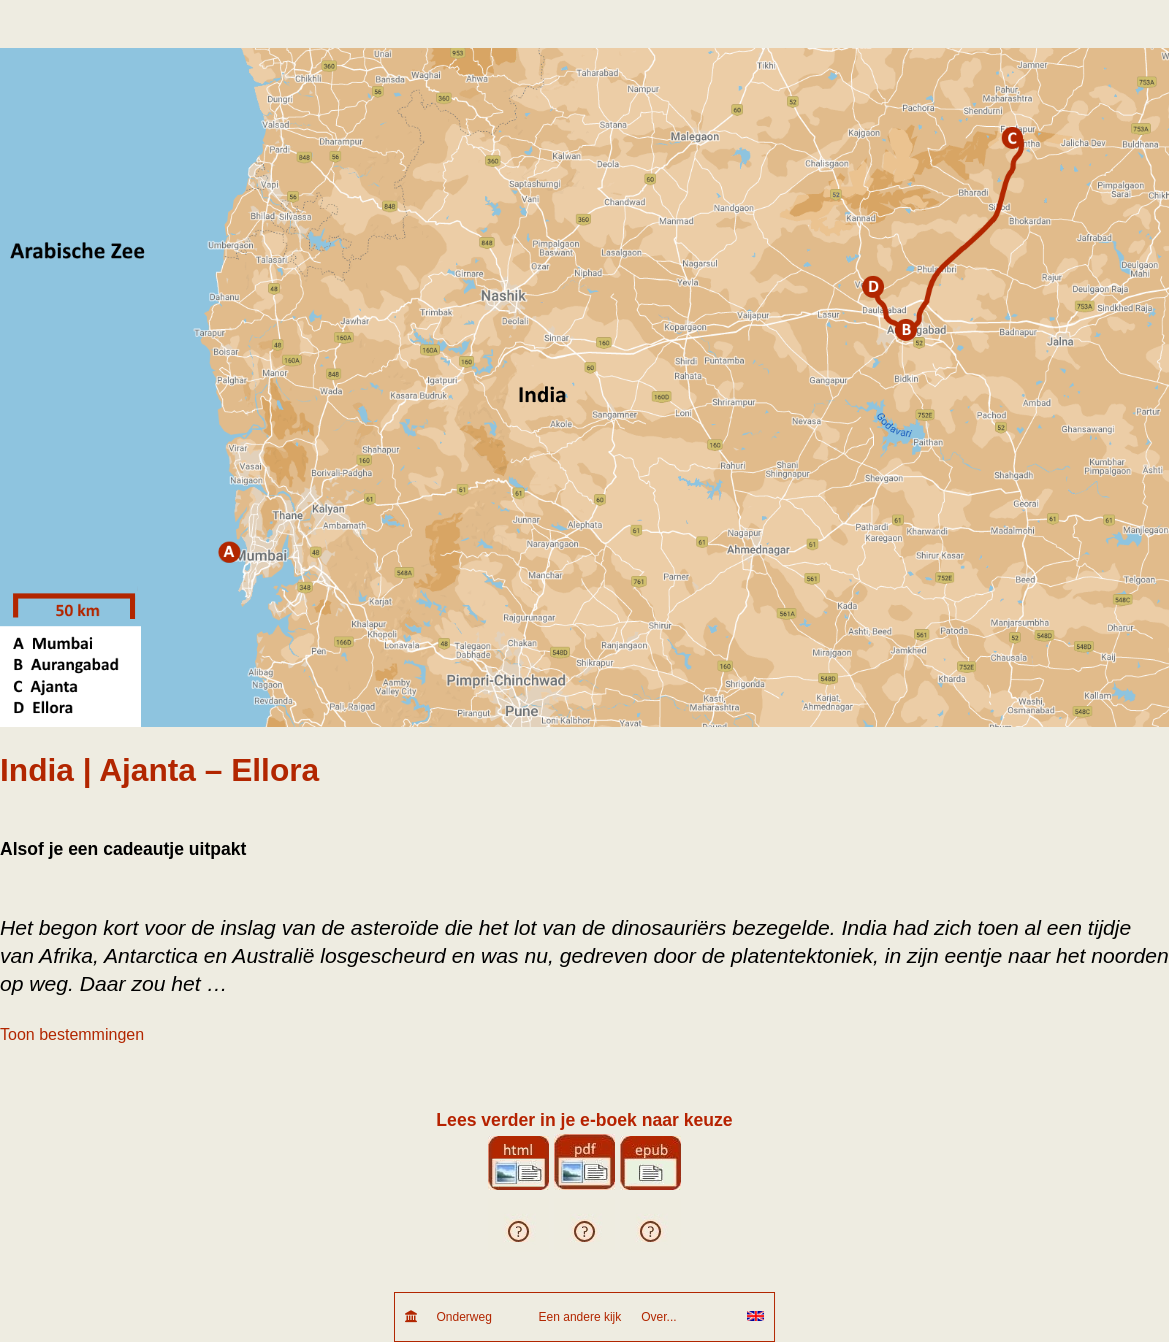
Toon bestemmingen (72, 1034)
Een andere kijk (580, 1317)
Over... (683, 1317)
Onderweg (478, 1317)
